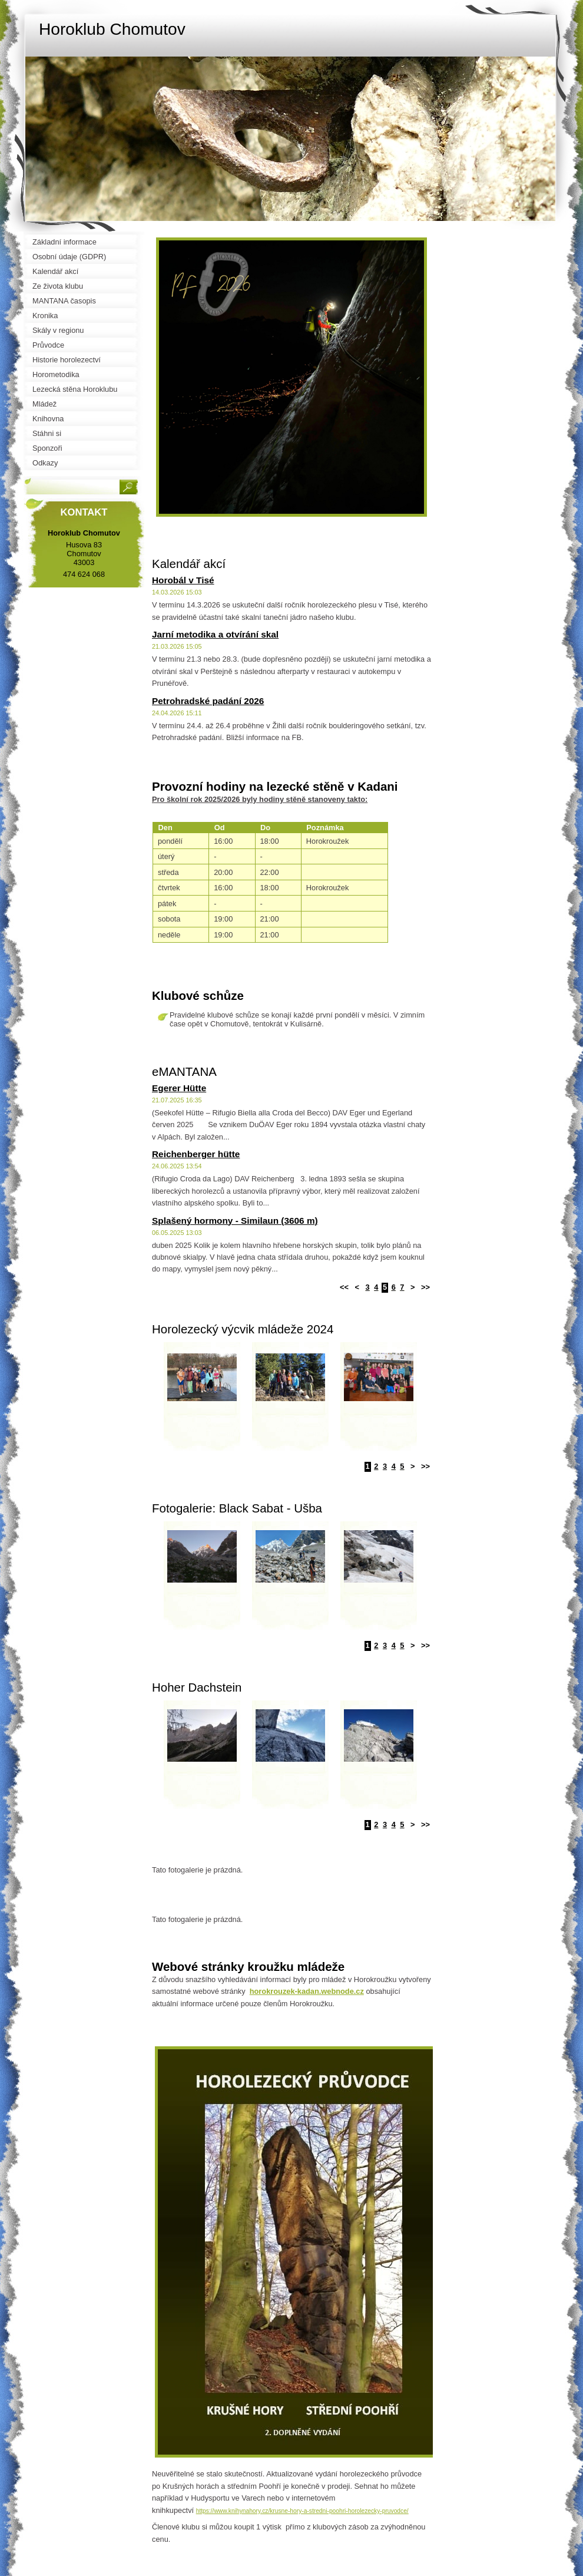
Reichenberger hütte (196, 1154)
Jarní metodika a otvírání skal (215, 634)
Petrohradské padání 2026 (208, 701)
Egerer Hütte (179, 1088)
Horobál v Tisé (183, 580)
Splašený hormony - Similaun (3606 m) (235, 1221)
